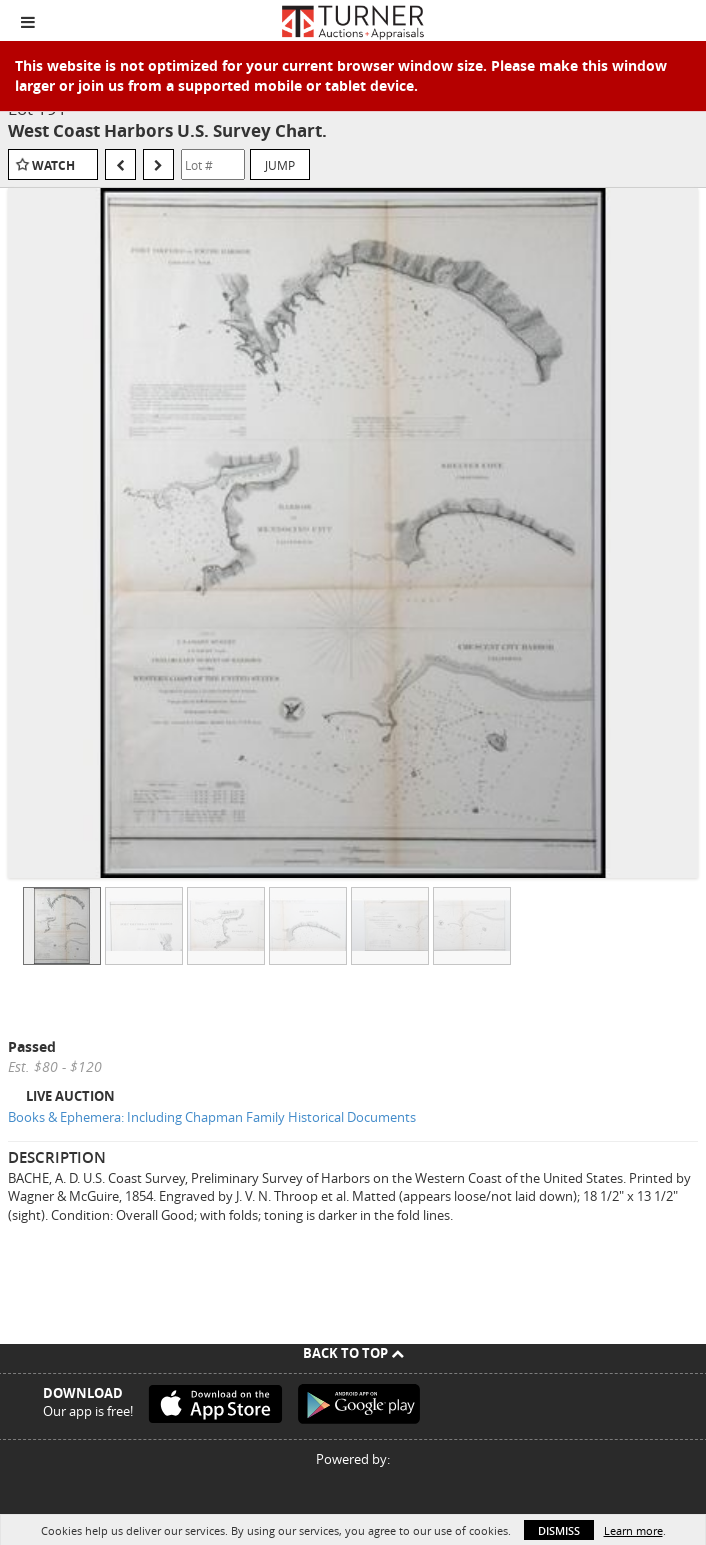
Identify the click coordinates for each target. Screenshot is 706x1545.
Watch (53, 165)
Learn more (633, 1530)
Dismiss (559, 1530)
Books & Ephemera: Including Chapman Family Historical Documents (212, 1117)
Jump (280, 165)
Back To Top (353, 1353)
